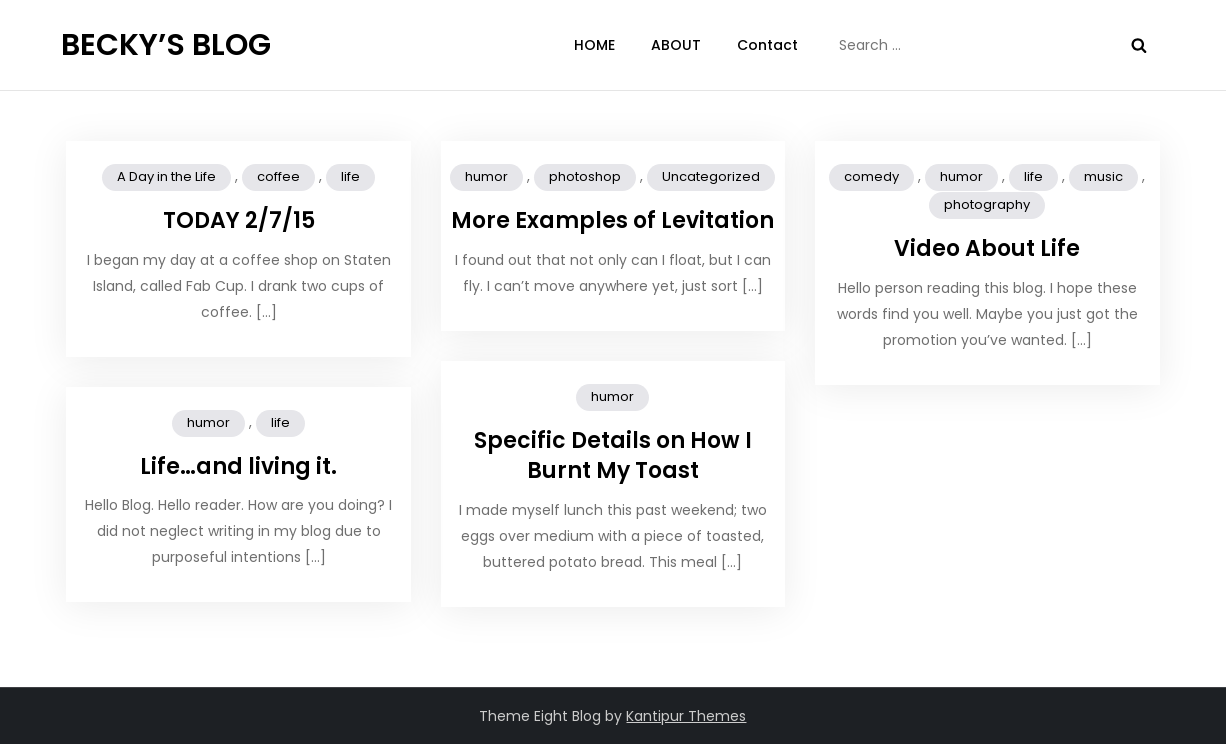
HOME (594, 45)
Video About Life (987, 248)
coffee (278, 176)
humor (486, 176)
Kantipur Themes (686, 716)
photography (987, 204)
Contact (767, 45)
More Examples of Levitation (612, 220)
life (350, 176)
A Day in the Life (166, 176)
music (1103, 176)
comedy (871, 176)
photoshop (585, 176)
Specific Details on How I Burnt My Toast (613, 456)
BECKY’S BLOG (166, 45)
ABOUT (676, 45)
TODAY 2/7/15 (239, 220)
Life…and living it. (238, 466)
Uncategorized (711, 176)
